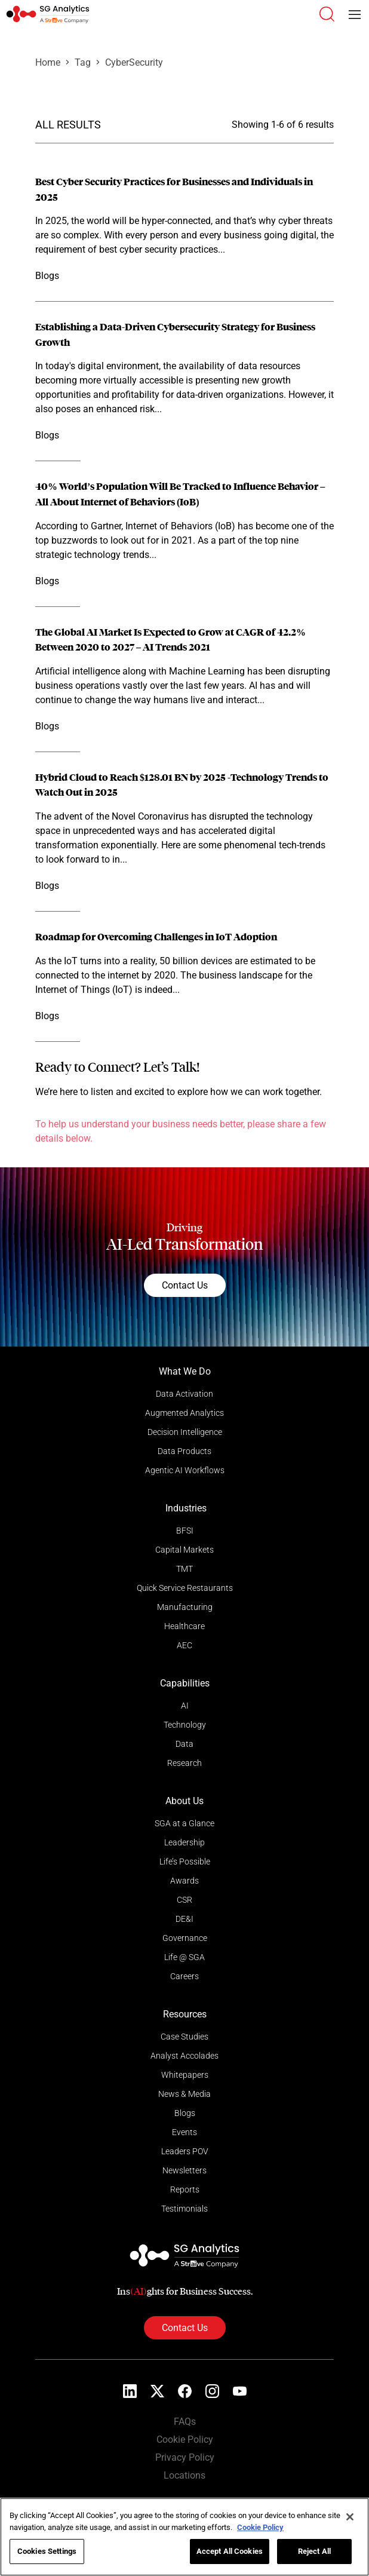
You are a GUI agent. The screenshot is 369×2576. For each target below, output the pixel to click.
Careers (184, 1976)
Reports (184, 2189)
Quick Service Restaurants (185, 1588)
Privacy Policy (184, 2457)
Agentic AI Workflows (185, 1470)
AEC (184, 1645)
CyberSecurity (134, 62)
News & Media (184, 2094)
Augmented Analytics (184, 1413)
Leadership (184, 1842)
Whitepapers (184, 2075)
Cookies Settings (46, 2551)
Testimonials (184, 2208)
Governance (184, 1938)
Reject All (314, 2551)
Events (184, 2132)
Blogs (184, 2113)
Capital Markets (184, 1549)
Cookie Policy (184, 2439)
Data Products (184, 1451)
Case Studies (184, 2036)
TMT (184, 1569)
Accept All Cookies (229, 2551)
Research (184, 1763)
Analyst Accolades (184, 2055)
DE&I (184, 1919)
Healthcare (184, 1626)
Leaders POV (184, 2151)
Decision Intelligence (184, 1432)
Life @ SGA (184, 1957)
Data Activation (184, 1394)
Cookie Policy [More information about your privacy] (260, 2527)
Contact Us (185, 1285)
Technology (185, 1724)
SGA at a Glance (184, 1823)
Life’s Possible (184, 1861)
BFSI (184, 1530)
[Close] (350, 2517)
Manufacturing (185, 1607)
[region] (184, 2537)
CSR (184, 1900)
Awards (184, 1880)
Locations (184, 2475)
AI (185, 1705)
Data (184, 1744)
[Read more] (184, 229)
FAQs (185, 2421)
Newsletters (184, 2170)
